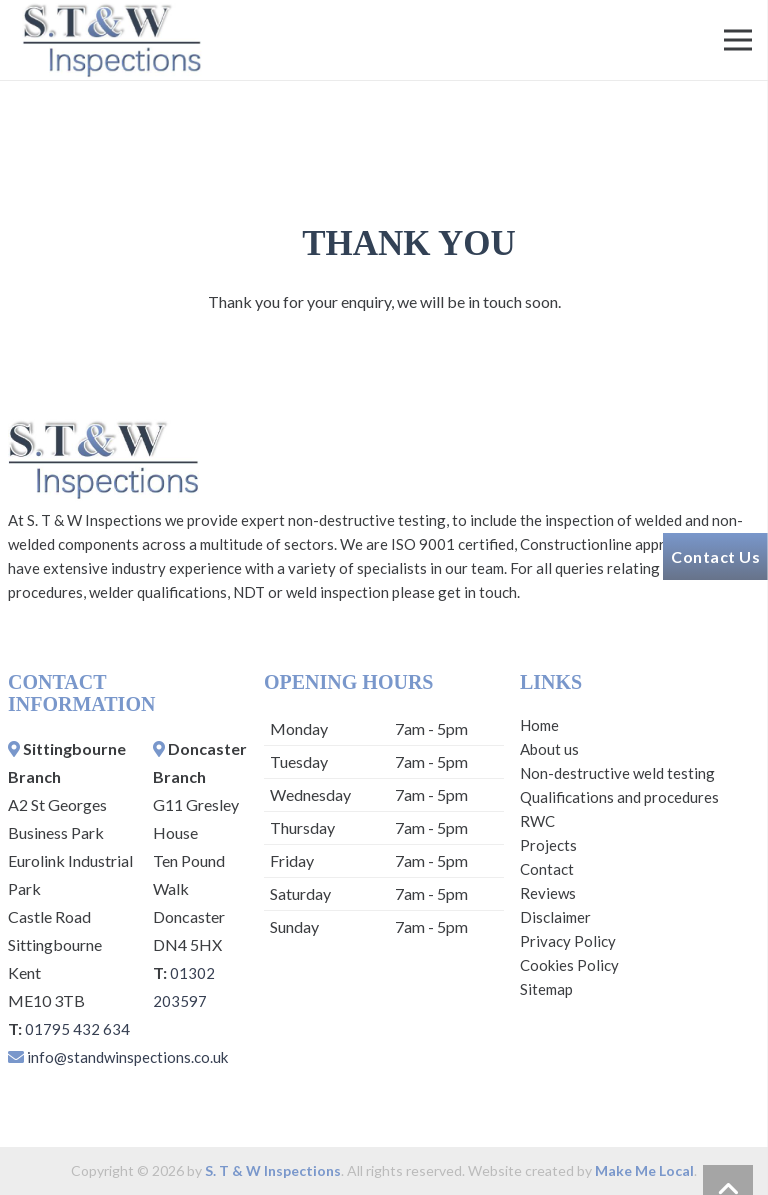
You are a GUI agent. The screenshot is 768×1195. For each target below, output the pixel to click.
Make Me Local (644, 1170)
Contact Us (715, 556)
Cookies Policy (569, 965)
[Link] (111, 40)
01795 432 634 (77, 1029)
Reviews (548, 893)
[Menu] (738, 40)
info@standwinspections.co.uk (127, 1057)
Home (539, 725)
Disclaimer (555, 917)
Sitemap (546, 989)
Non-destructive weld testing (617, 773)
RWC (537, 821)
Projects (548, 845)
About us (549, 749)
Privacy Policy (568, 941)
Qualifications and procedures (619, 797)
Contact (547, 869)
